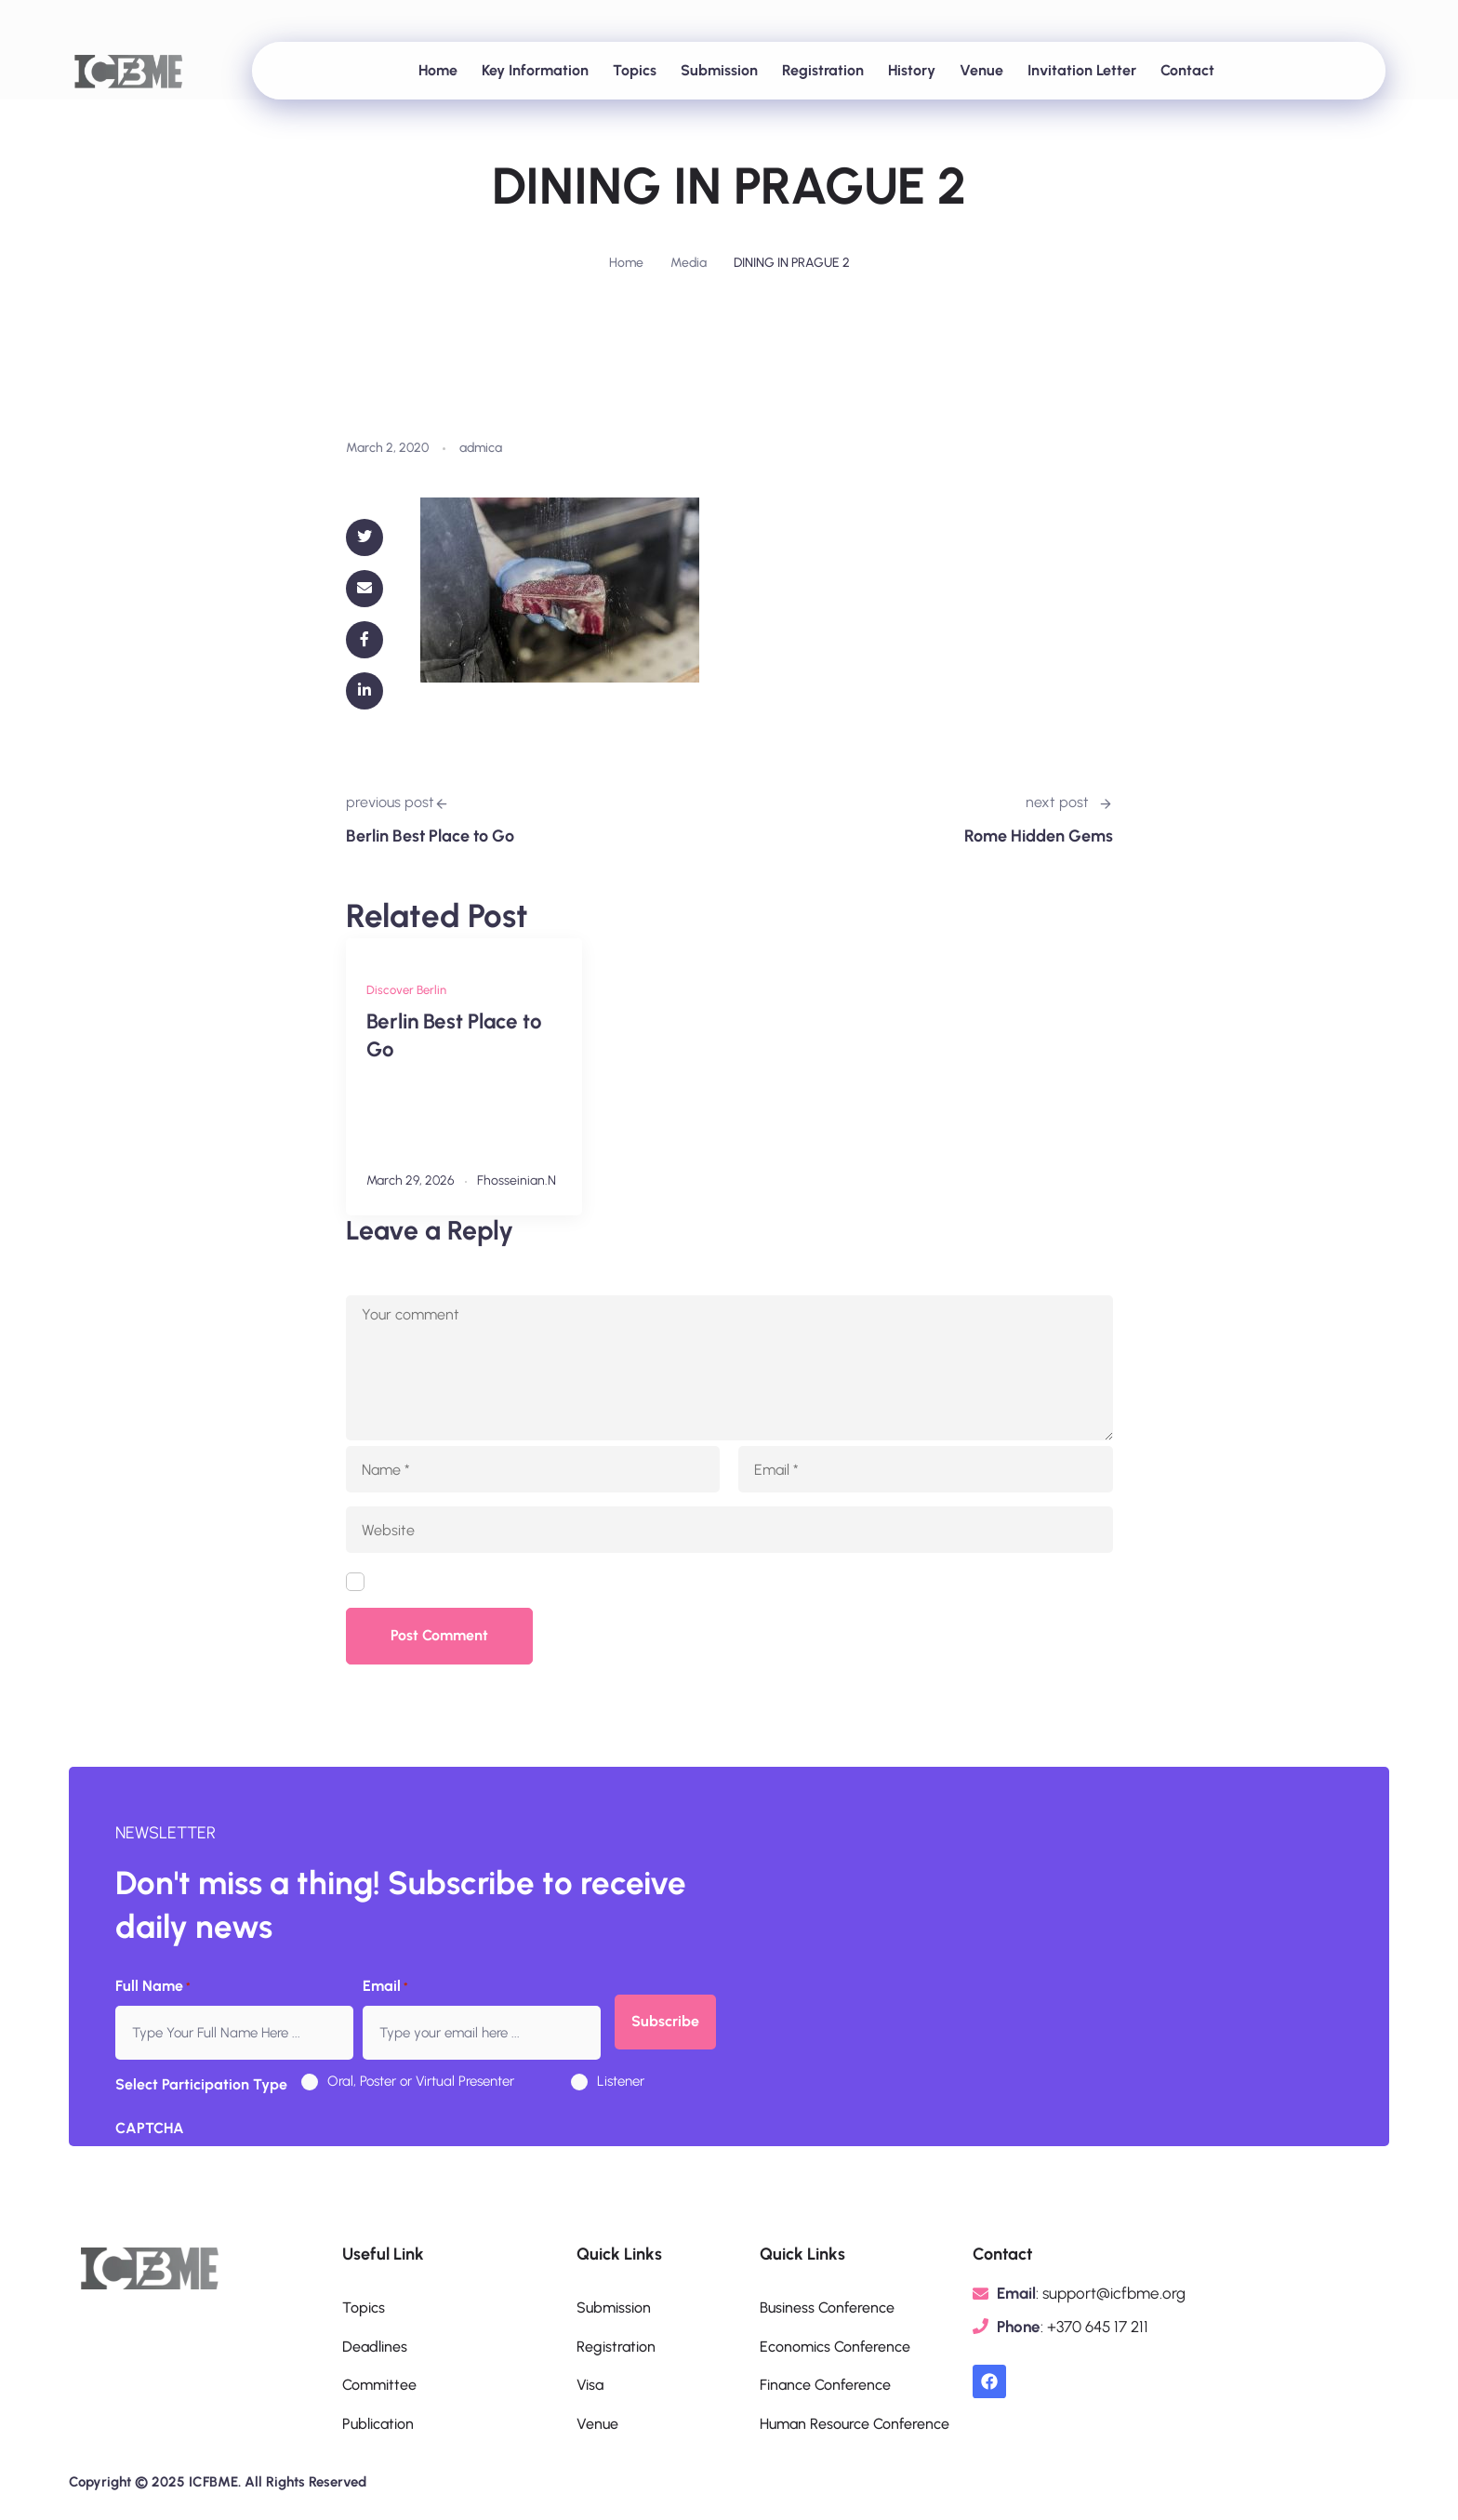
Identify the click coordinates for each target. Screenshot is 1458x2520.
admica (480, 448)
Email (385, 1987)
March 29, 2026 (410, 1180)
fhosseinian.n (516, 1180)
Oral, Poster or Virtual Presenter (420, 2081)
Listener (620, 2081)
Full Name (153, 1987)
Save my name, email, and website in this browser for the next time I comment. (640, 1583)
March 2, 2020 (387, 448)
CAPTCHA (149, 2128)
